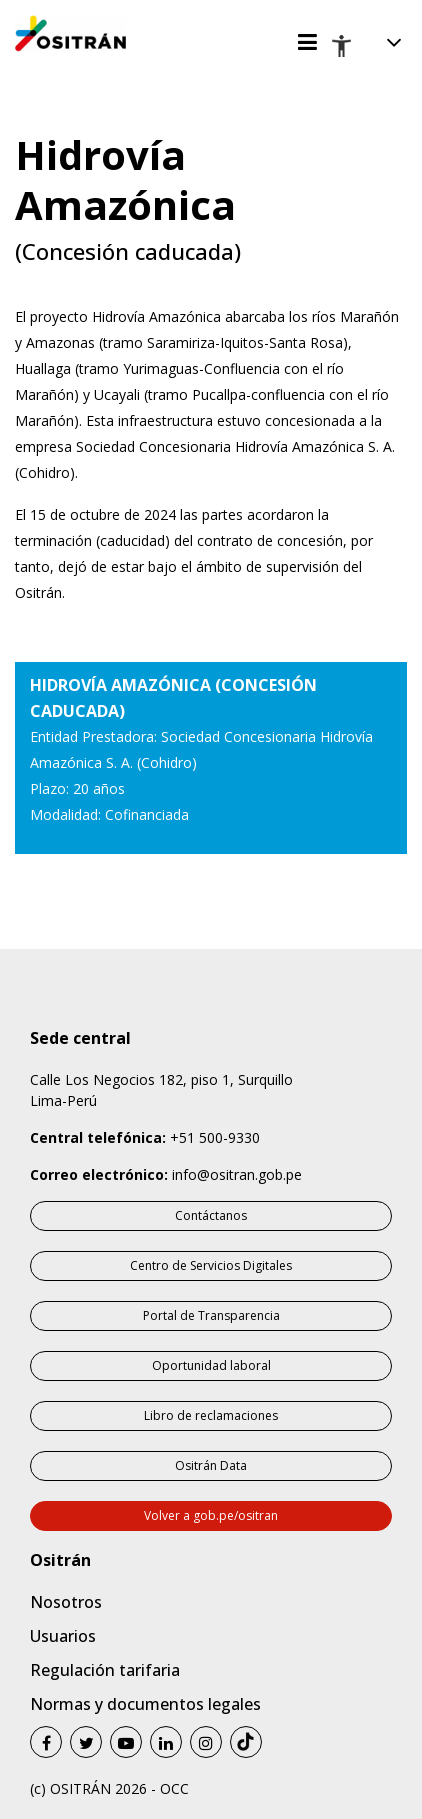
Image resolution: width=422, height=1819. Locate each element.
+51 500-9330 (215, 1137)
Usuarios (63, 1636)
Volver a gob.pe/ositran (211, 1515)
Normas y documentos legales (145, 1704)
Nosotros (66, 1602)
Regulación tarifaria (105, 1670)
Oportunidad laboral (211, 1365)
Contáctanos (211, 1215)
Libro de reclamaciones (211, 1415)
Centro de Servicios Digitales (211, 1265)
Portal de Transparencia (211, 1315)
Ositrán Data (211, 1465)
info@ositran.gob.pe (237, 1174)
